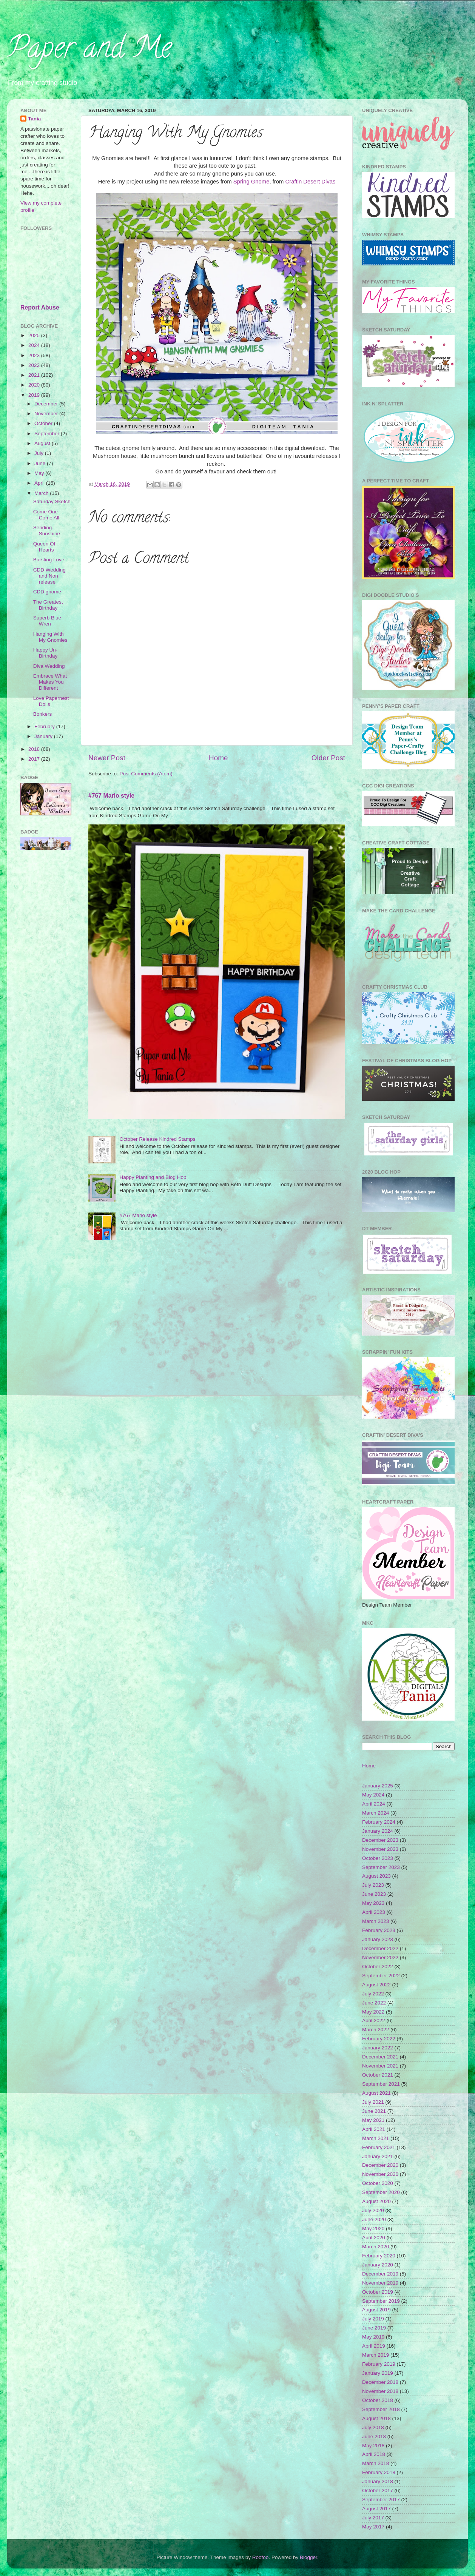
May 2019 (373, 2337)
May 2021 (373, 2120)
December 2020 (380, 2165)
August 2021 (376, 2093)
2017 (34, 759)
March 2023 (375, 1921)
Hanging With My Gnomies (50, 637)
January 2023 (377, 1939)
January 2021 (377, 2156)
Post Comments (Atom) (146, 773)
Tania (34, 119)
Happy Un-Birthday (45, 653)
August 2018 (376, 2418)
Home (218, 758)
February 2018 (378, 2472)
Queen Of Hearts (44, 547)
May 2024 (373, 1795)
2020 (34, 385)
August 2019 (376, 2310)
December (46, 404)
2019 (34, 395)
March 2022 (375, 2029)
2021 (34, 375)
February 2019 (378, 2364)
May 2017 (373, 2527)
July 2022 (373, 1994)
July (39, 453)
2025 (34, 335)
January (44, 736)
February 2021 (378, 2147)
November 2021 (380, 2066)
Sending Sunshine (46, 530)
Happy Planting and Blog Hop (152, 1177)
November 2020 (380, 2174)
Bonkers (42, 714)
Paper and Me (89, 50)
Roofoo (260, 2557)
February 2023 (378, 1930)
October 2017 (377, 2490)
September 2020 (381, 2192)
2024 (34, 345)
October (44, 423)
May (39, 473)
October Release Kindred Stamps (157, 1139)
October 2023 (377, 1858)
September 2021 (381, 2084)
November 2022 (380, 1957)
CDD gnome (47, 592)
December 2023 (380, 1840)
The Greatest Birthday (48, 605)
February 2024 (378, 1822)
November (46, 413)
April (40, 483)
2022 (34, 365)
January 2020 (377, 2265)
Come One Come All (46, 515)
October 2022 (377, 1966)
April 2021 (373, 2129)
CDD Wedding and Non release (49, 576)
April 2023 (373, 1912)
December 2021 (380, 2057)
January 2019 (377, 2373)
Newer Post (106, 758)
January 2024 (377, 1831)
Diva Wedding (49, 666)
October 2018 (377, 2400)
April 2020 (373, 2237)
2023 (34, 355)
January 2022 (377, 2048)
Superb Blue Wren (47, 621)
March (42, 493)
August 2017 (376, 2508)
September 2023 (381, 1867)
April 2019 (373, 2346)
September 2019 (381, 2301)
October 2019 (377, 2292)
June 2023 (374, 1894)
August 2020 (376, 2201)
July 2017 (373, 2518)
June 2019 (374, 2328)
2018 (34, 749)
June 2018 (374, 2436)
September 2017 (381, 2499)
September (47, 433)
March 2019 (375, 2355)
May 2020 (373, 2228)
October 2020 (377, 2183)
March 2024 (375, 1813)
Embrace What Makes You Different (50, 682)
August (43, 443)
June (40, 463)
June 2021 (374, 2111)
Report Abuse (39, 307)
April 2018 (373, 2454)
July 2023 (373, 1885)
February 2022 (378, 2038)
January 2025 (377, 1786)
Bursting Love (49, 559)
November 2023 (380, 1849)
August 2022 (376, 1984)
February (45, 726)
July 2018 (373, 2427)
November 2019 (380, 2283)
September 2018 (381, 2409)
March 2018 (375, 2463)
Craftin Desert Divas (310, 182)
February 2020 (378, 2256)
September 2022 (381, 1975)
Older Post (328, 758)
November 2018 (380, 2391)
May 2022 (373, 2012)
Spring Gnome (251, 182)
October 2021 (377, 2075)
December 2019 (380, 2274)
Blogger (308, 2557)
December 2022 (380, 1948)
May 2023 (373, 1903)
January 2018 (377, 2481)
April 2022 (373, 2020)
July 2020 (373, 2210)
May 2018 (373, 2445)
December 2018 (380, 2382)
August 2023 (376, 1876)
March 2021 (375, 2138)
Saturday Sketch (52, 501)
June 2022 (374, 2003)
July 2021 (373, 2102)
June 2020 (374, 2219)
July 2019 (373, 2319)
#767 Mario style (111, 795)
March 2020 (375, 2246)
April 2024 (373, 1804)
